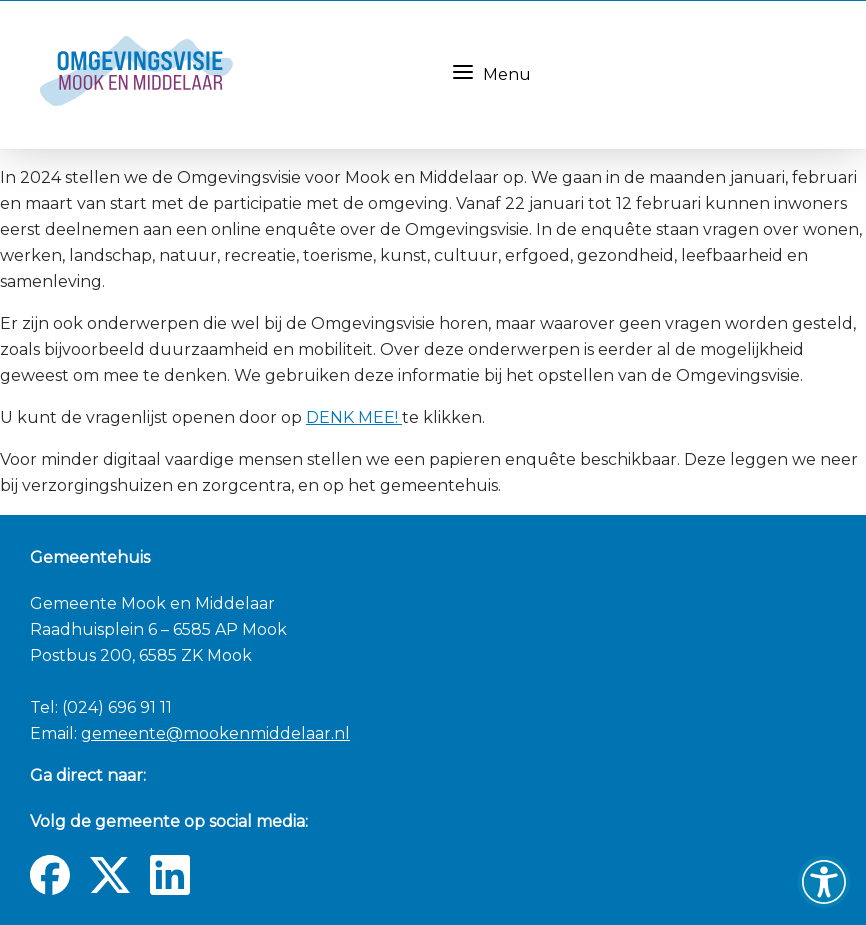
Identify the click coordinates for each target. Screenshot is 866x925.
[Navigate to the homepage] (226, 75)
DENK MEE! (354, 417)
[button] (824, 882)
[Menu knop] (463, 72)
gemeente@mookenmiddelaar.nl (215, 733)
